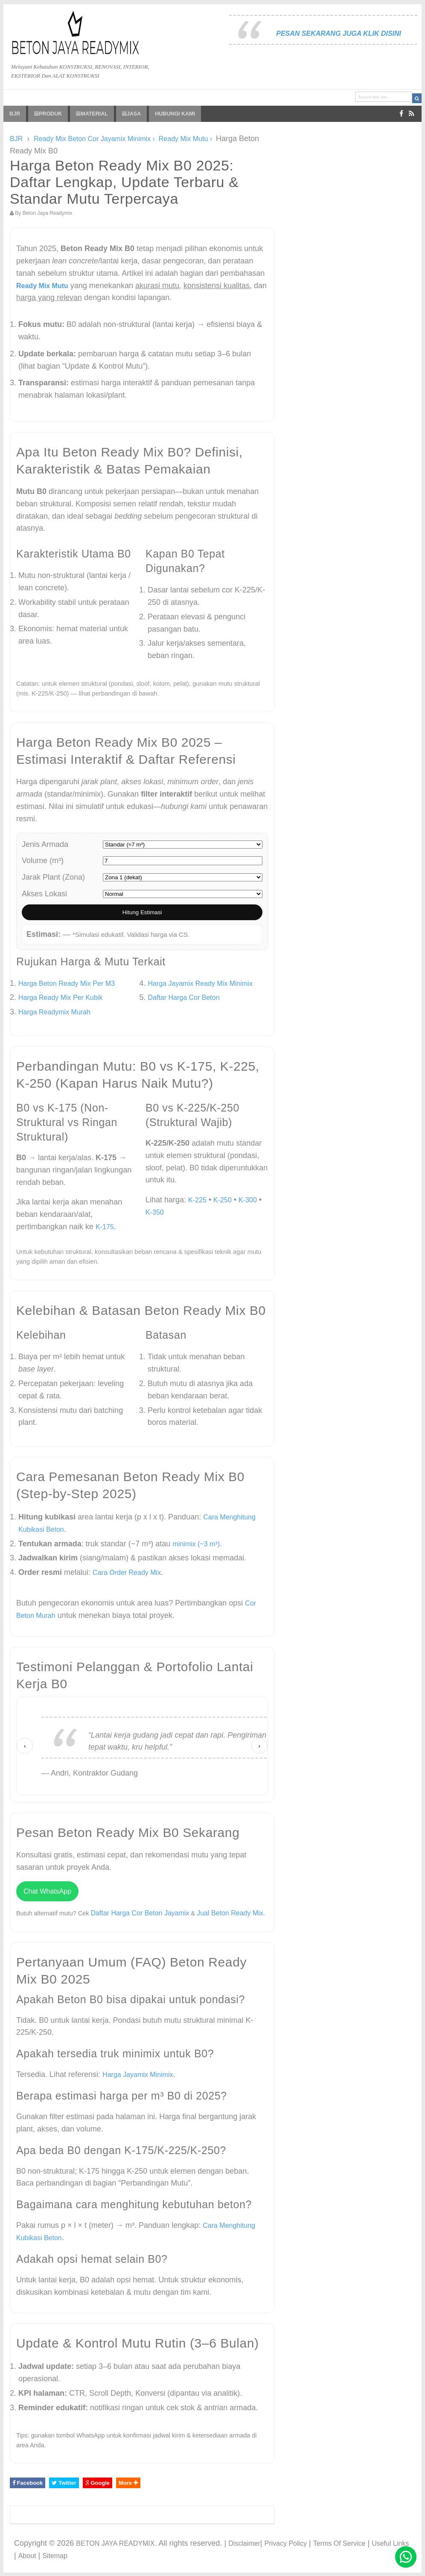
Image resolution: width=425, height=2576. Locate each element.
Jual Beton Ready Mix (230, 1913)
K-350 (155, 1212)
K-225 (197, 1200)
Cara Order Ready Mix (127, 1572)
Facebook (27, 2483)
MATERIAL (92, 114)
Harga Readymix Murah (54, 1012)
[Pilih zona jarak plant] (182, 877)
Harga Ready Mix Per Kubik (60, 997)
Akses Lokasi (44, 893)
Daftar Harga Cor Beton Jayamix (139, 1913)
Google (97, 2483)
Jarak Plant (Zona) (53, 877)
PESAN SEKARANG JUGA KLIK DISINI (338, 33)
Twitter (64, 2483)
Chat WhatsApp (47, 1891)
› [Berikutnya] (259, 1746)
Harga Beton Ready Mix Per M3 (66, 983)
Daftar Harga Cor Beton (184, 997)
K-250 (222, 1200)
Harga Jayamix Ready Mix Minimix (200, 983)
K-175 (105, 1226)
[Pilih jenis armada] (182, 844)
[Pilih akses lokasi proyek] (182, 894)
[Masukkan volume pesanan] (182, 860)
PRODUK (48, 114)
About (27, 2555)
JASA (131, 114)
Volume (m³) (43, 860)
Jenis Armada (45, 844)
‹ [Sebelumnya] (25, 1746)
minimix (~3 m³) (196, 1544)
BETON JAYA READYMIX (115, 2543)
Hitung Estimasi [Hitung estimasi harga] (142, 912)
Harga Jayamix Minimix (137, 2074)
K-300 (248, 1200)
